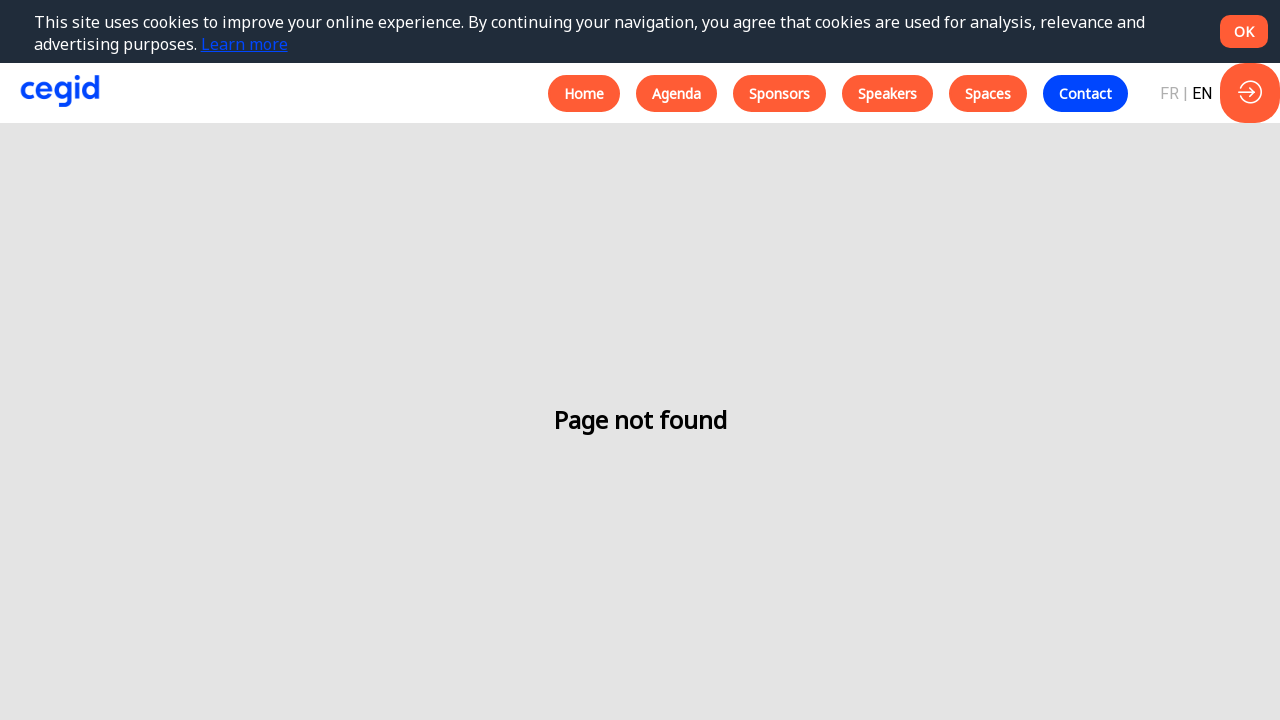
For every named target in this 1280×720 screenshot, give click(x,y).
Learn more (244, 44)
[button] (584, 93)
